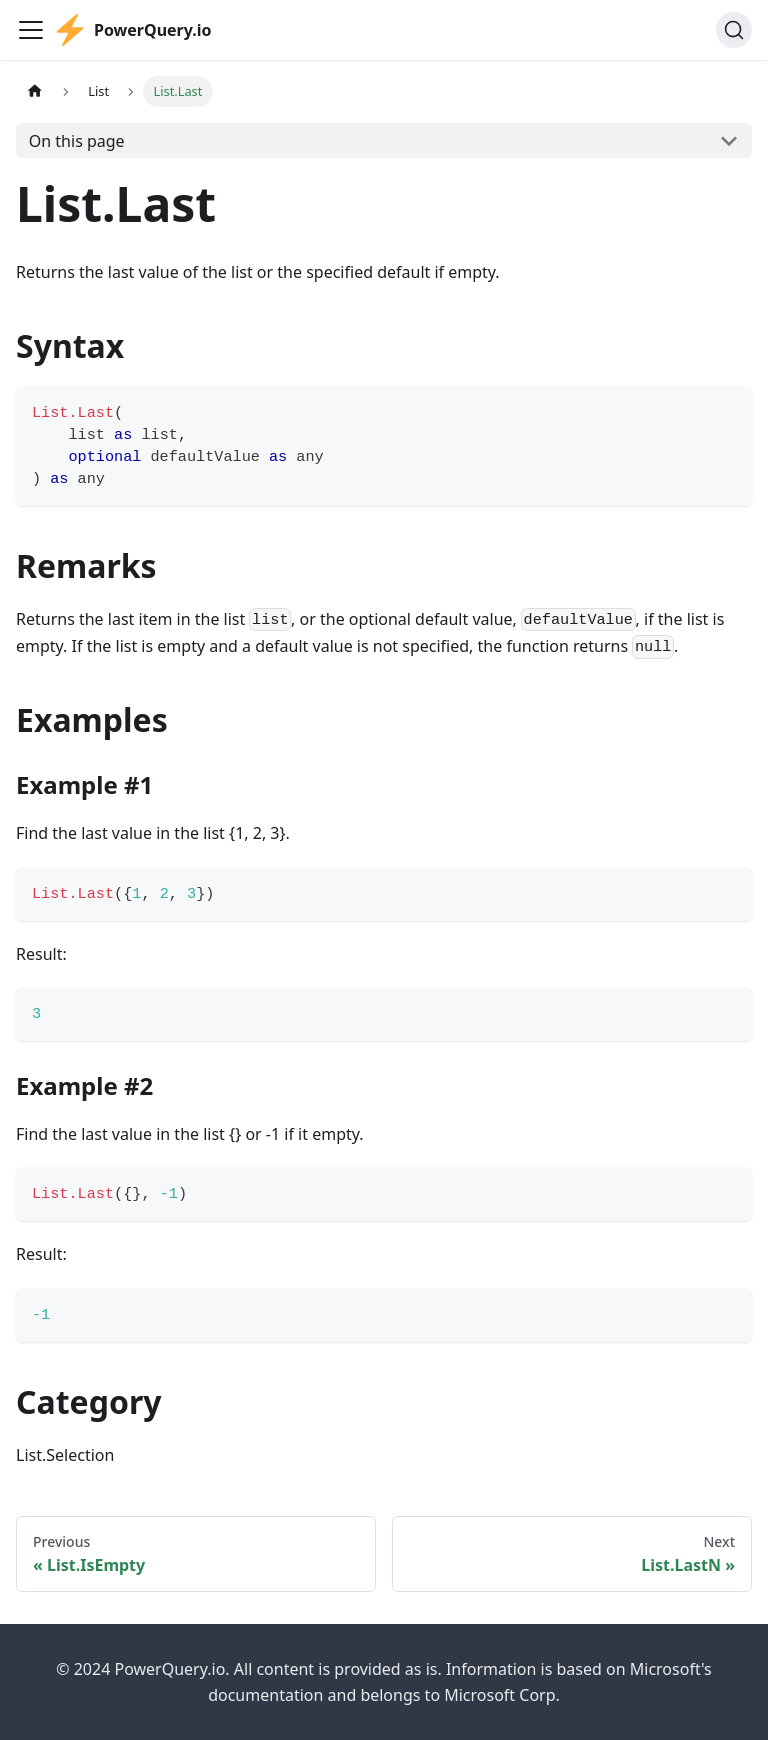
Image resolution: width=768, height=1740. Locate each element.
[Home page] (35, 91)
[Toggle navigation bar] (31, 30)
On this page (77, 141)
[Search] (734, 30)
